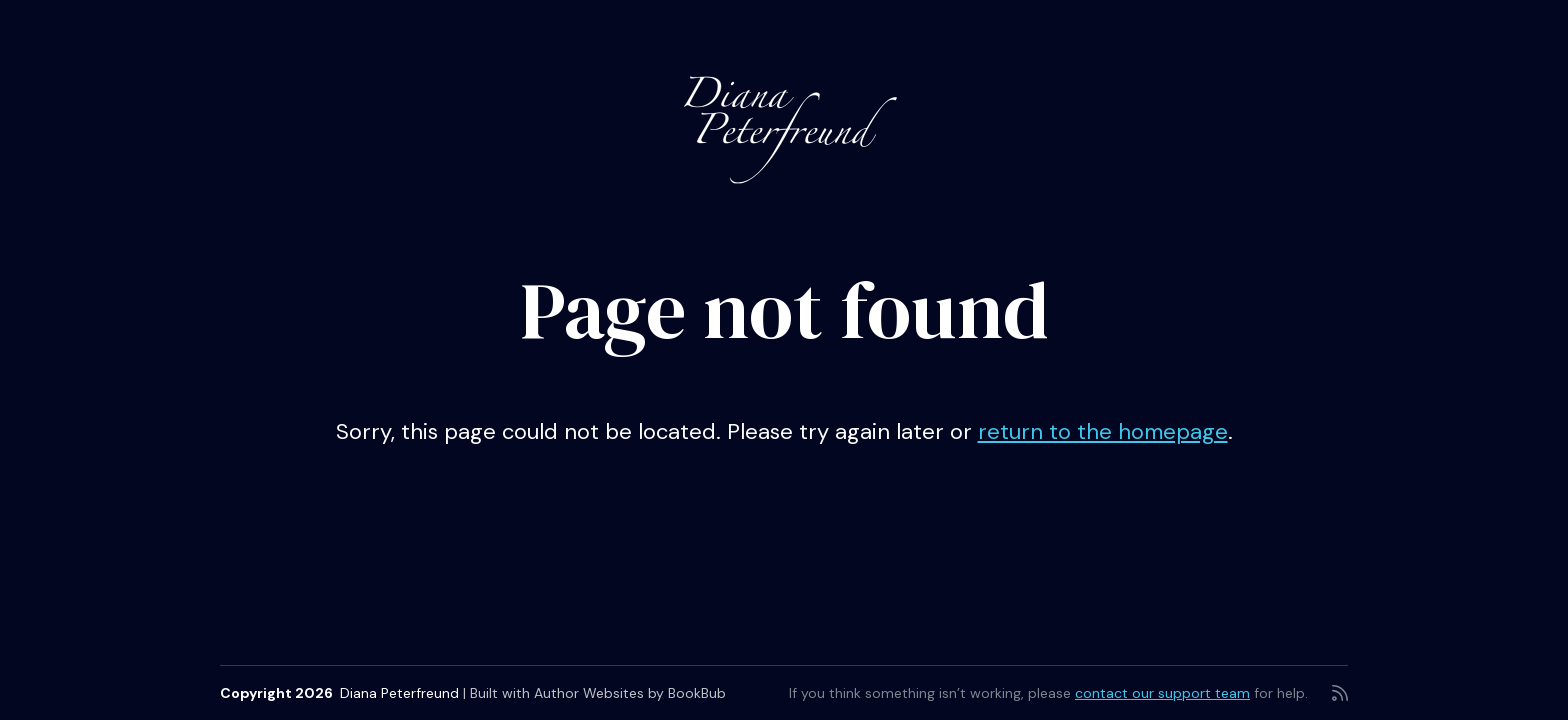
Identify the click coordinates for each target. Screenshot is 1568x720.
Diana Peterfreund (399, 693)
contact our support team (1162, 693)
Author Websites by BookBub (630, 693)
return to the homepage (1103, 431)
